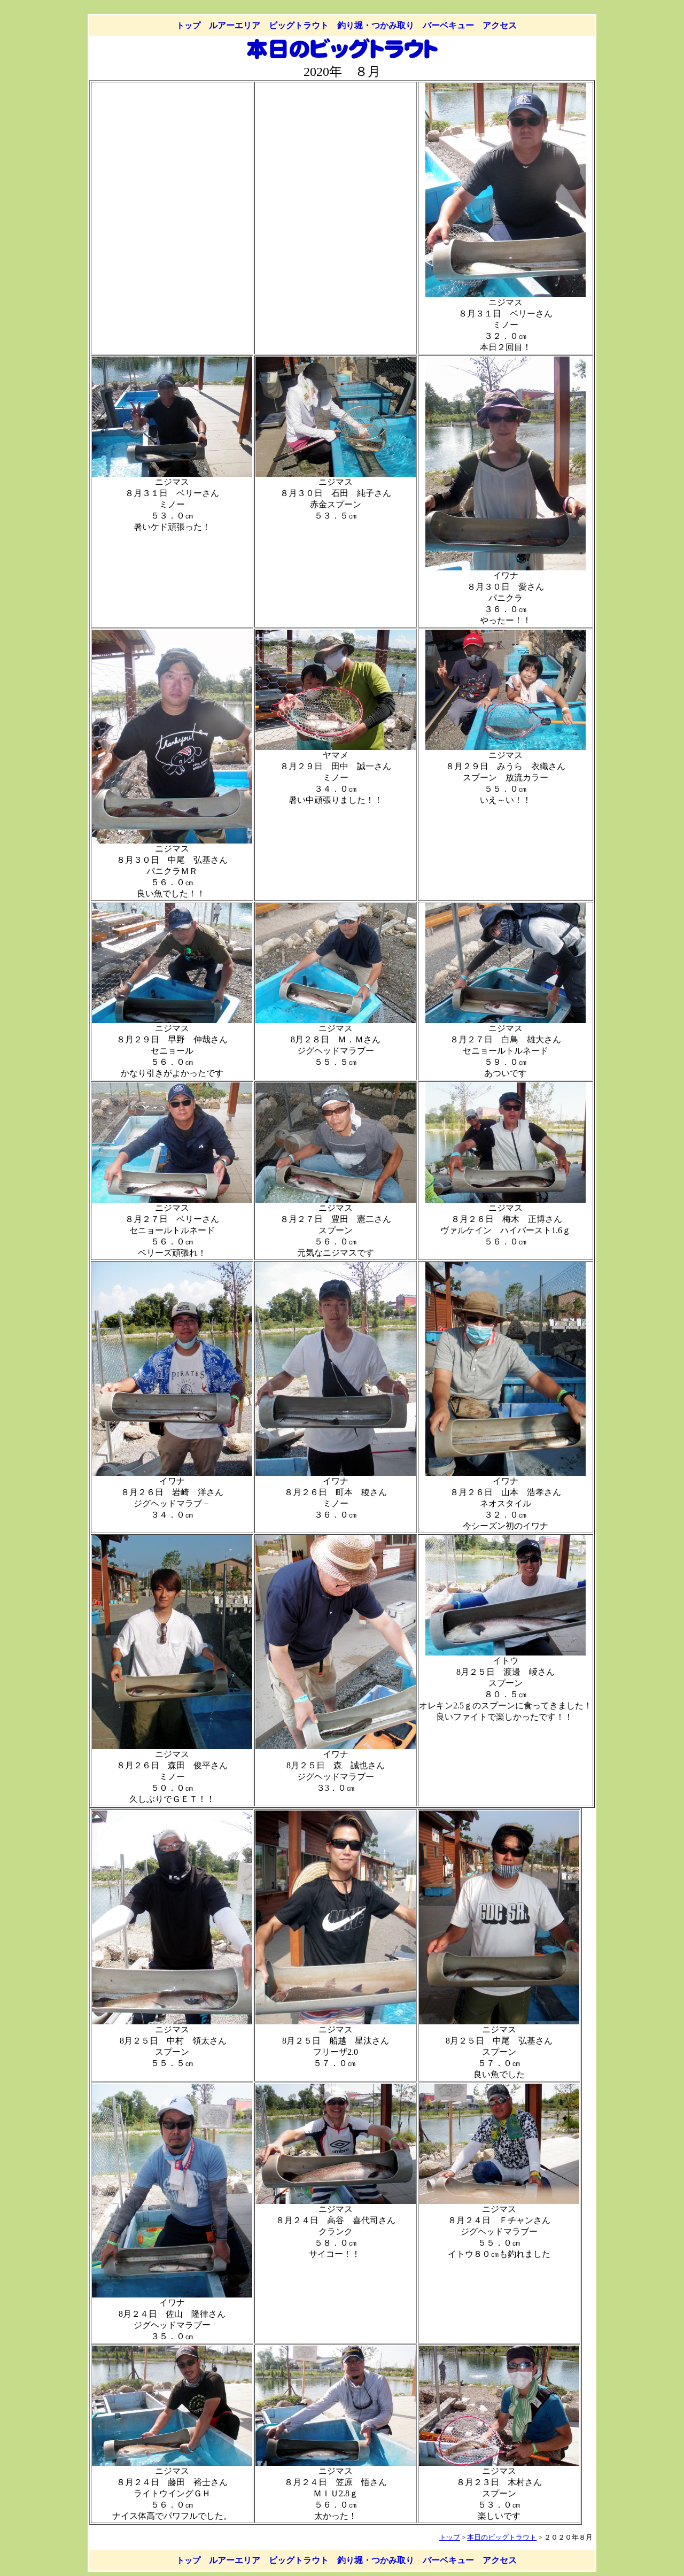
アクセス (500, 25)
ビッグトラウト (299, 25)
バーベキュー (448, 25)
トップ (188, 25)
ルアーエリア (234, 25)
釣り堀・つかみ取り (375, 25)
